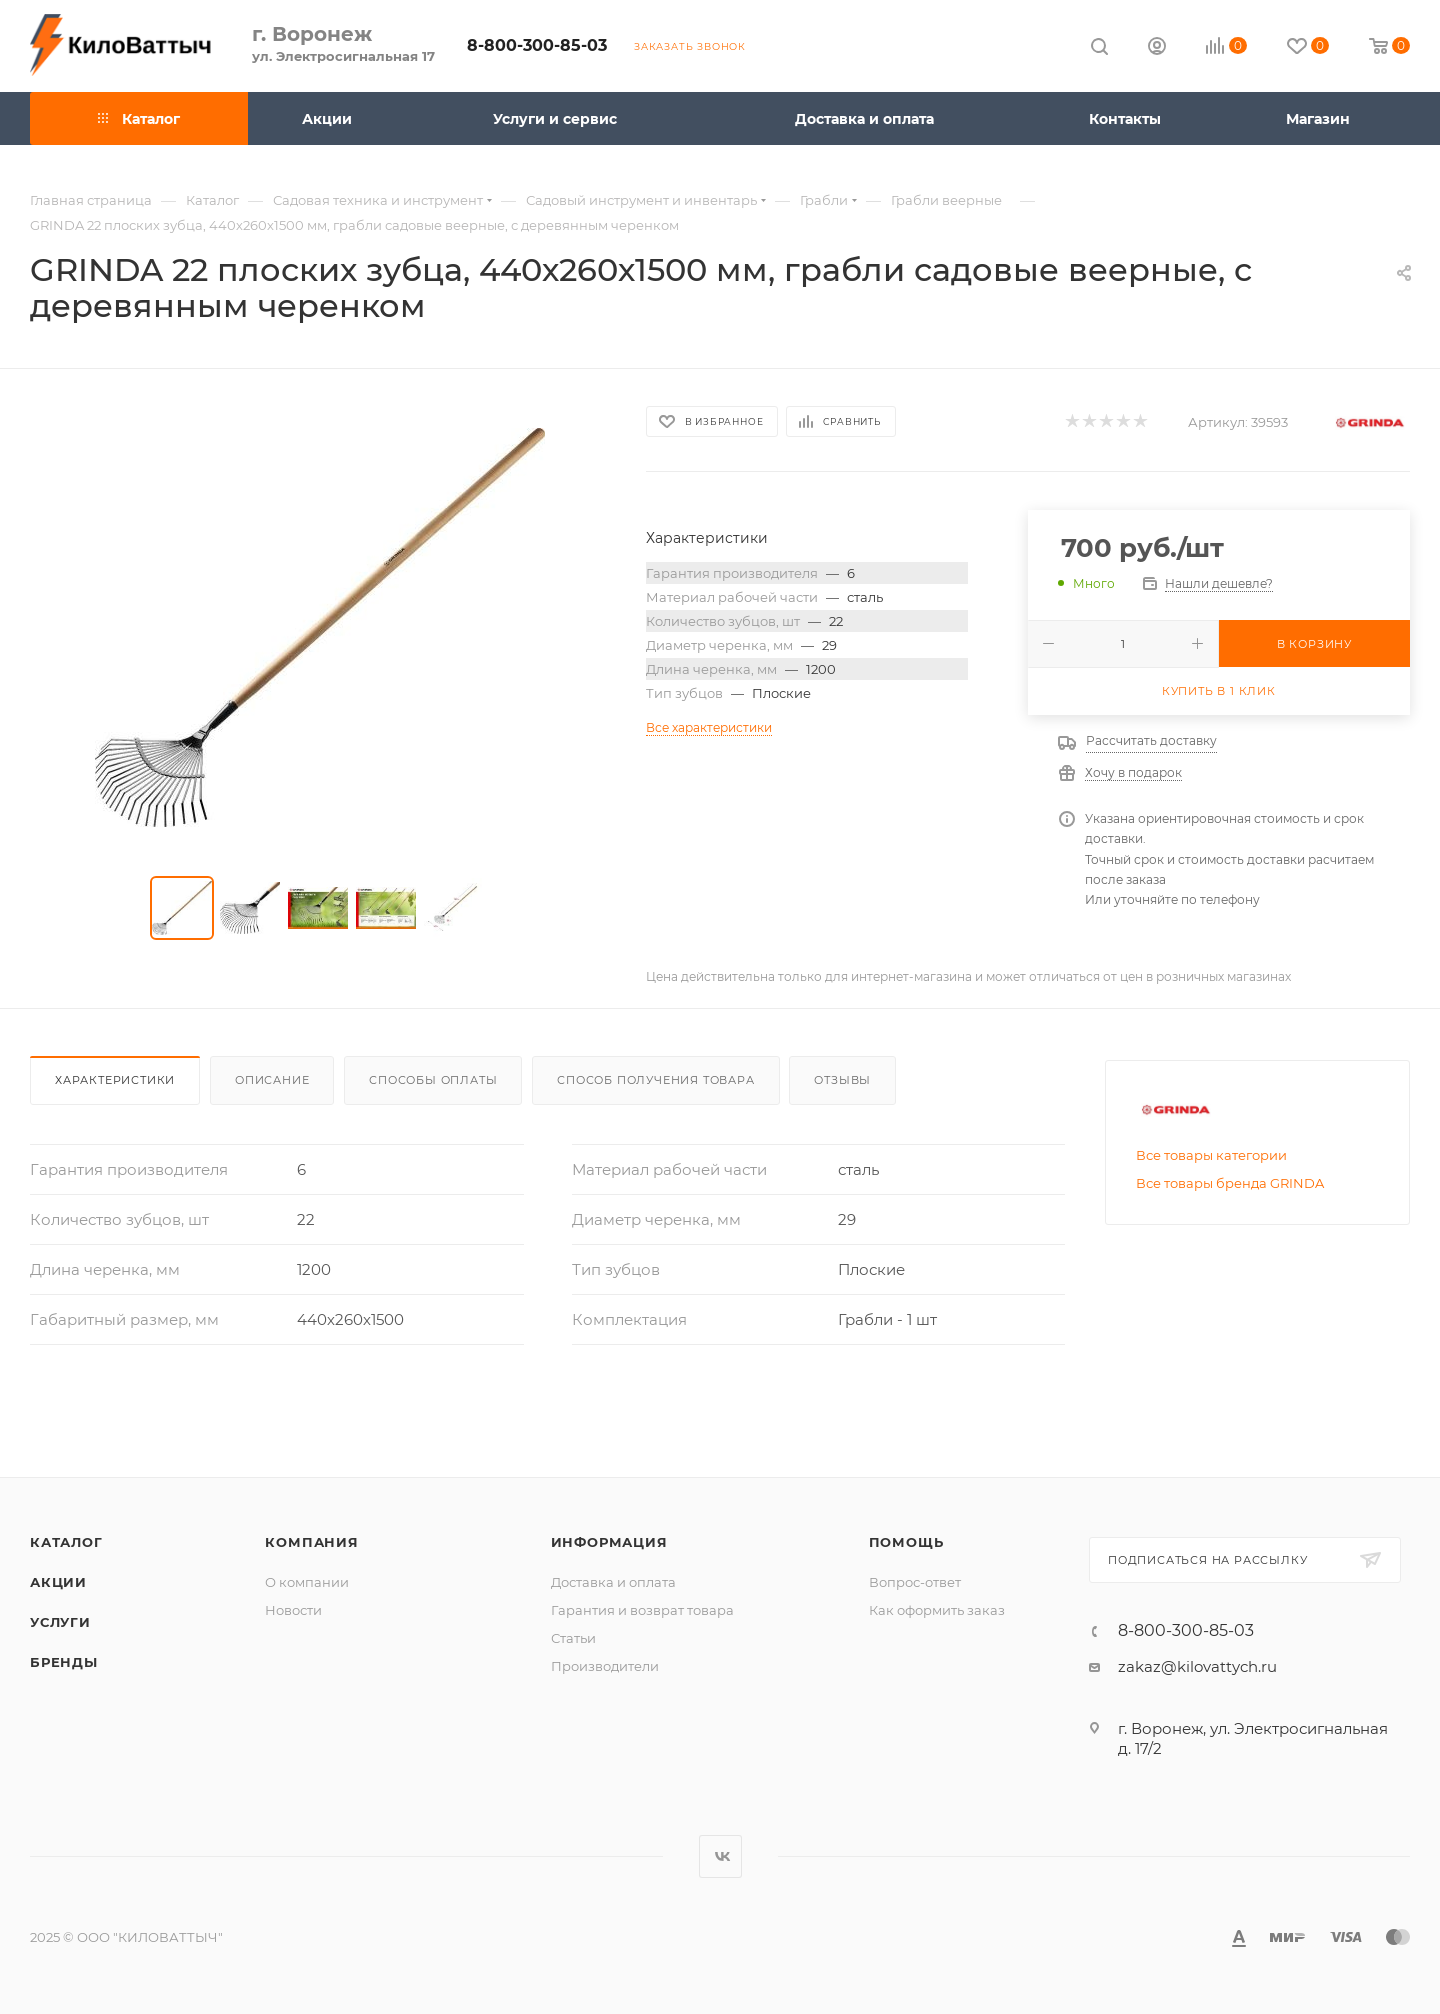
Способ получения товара (655, 1080)
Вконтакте (720, 1856)
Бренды (64, 1662)
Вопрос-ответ (915, 1582)
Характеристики (115, 1080)
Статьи (573, 1638)
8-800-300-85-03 (537, 45)
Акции (58, 1582)
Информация (609, 1542)
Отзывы (842, 1080)
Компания (311, 1542)
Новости (293, 1610)
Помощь (906, 1542)
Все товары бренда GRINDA (1230, 1183)
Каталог (66, 1542)
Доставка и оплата (613, 1582)
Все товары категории (1211, 1155)
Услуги (60, 1622)
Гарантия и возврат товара (642, 1610)
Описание (272, 1080)
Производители (605, 1666)
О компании (307, 1582)
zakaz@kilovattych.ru (1197, 1666)
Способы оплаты (433, 1080)
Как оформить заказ (937, 1610)
